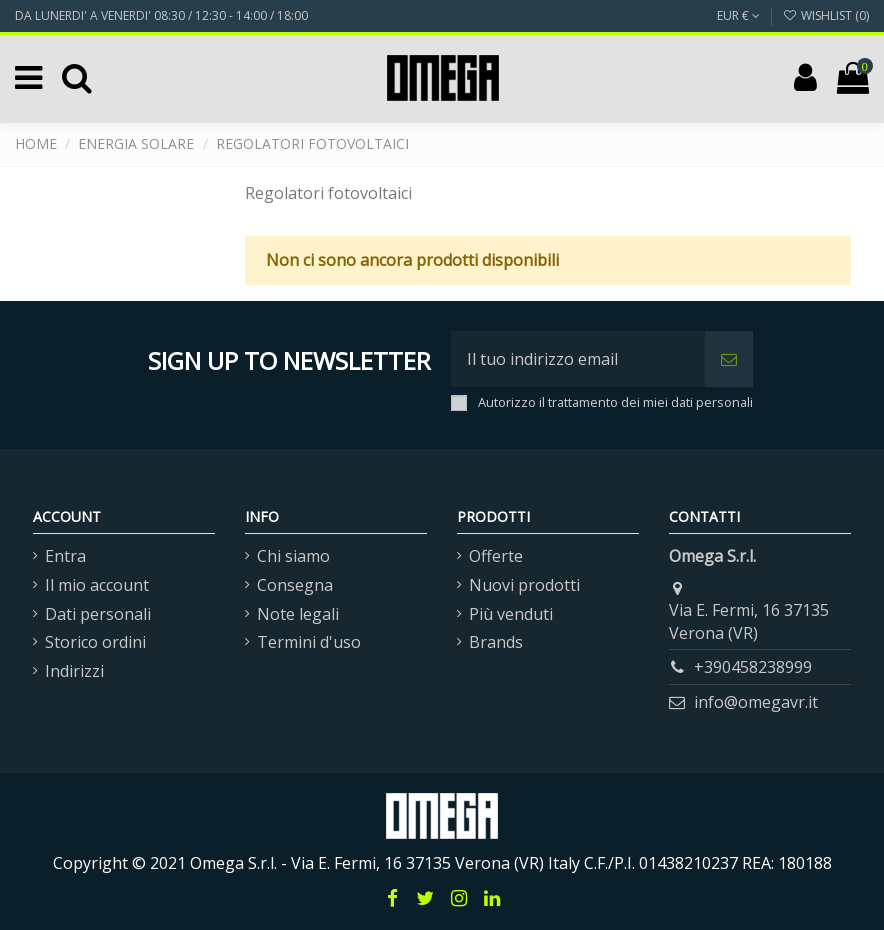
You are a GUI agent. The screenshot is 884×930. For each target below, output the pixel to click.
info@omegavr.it (756, 702)
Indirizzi (74, 671)
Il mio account (97, 585)
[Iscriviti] (729, 359)
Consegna (295, 585)
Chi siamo (293, 556)
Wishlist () (826, 15)
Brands (496, 642)
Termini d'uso (309, 642)
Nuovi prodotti (524, 585)
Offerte (496, 556)
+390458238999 (753, 667)
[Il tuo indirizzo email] (578, 359)
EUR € (738, 15)
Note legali (298, 614)
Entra (65, 556)
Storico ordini (95, 642)
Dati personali (98, 614)
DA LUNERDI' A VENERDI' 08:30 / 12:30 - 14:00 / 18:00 (161, 15)
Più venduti (511, 614)
